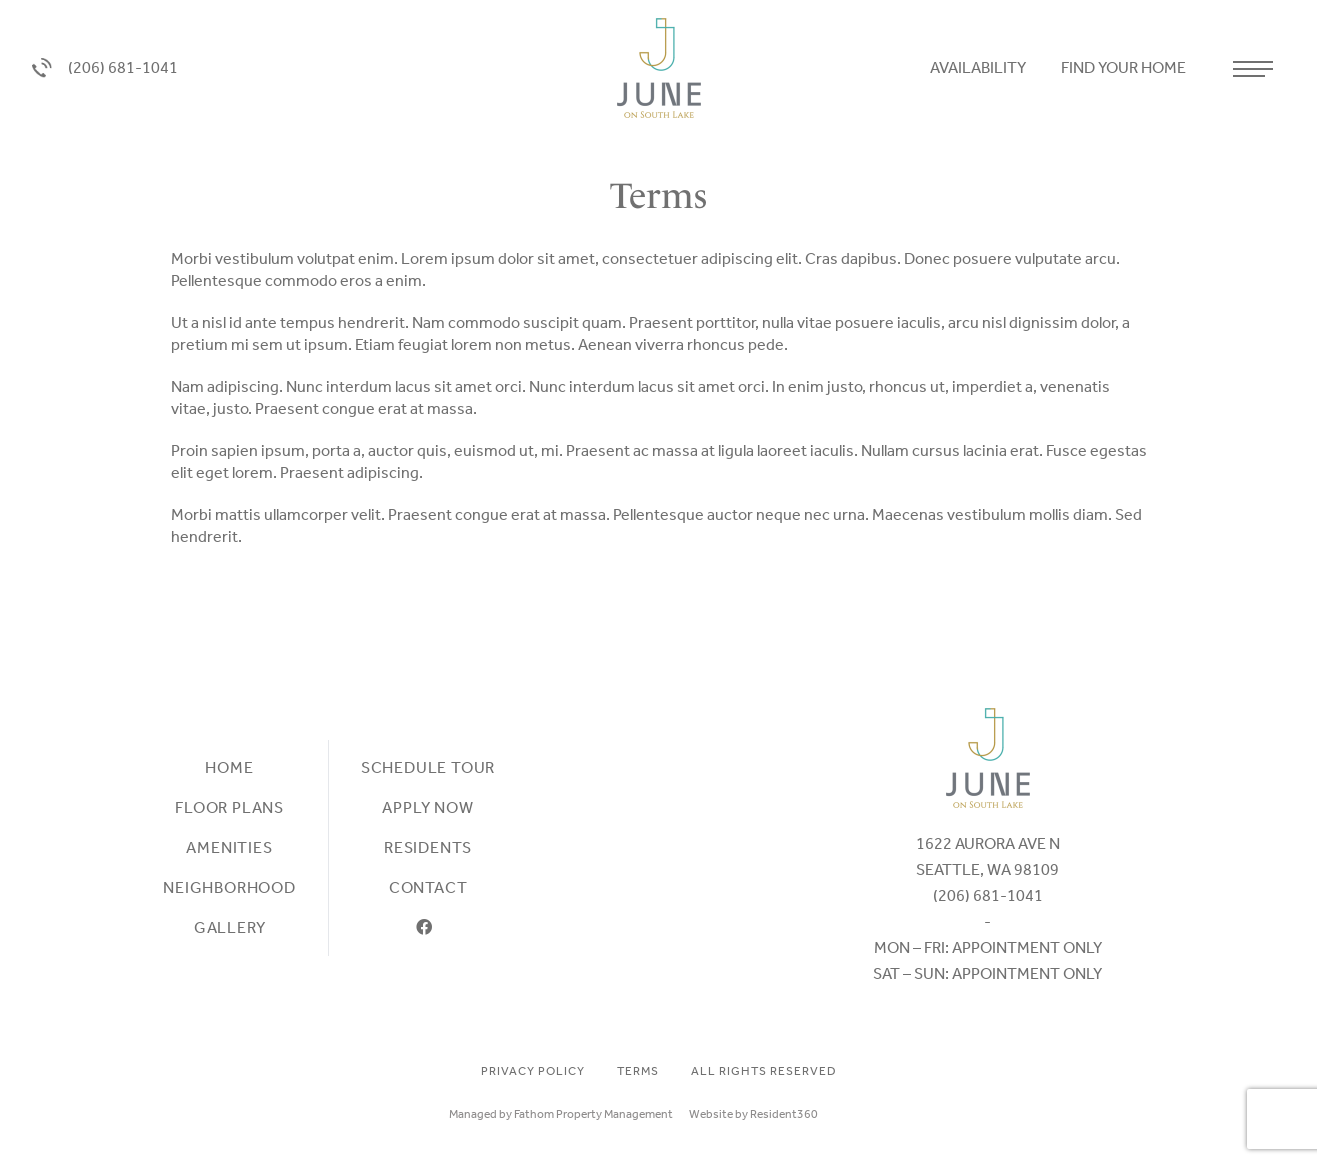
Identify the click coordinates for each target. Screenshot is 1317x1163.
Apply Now (427, 807)
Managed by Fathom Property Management (561, 1114)
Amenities (229, 847)
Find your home (1125, 67)
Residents (428, 847)
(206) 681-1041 (105, 68)
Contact (428, 887)
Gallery (230, 927)
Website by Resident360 (753, 1114)
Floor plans (229, 807)
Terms (638, 1071)
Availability (979, 67)
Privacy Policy (533, 1071)
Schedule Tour (428, 767)
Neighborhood (229, 887)
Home (229, 767)
